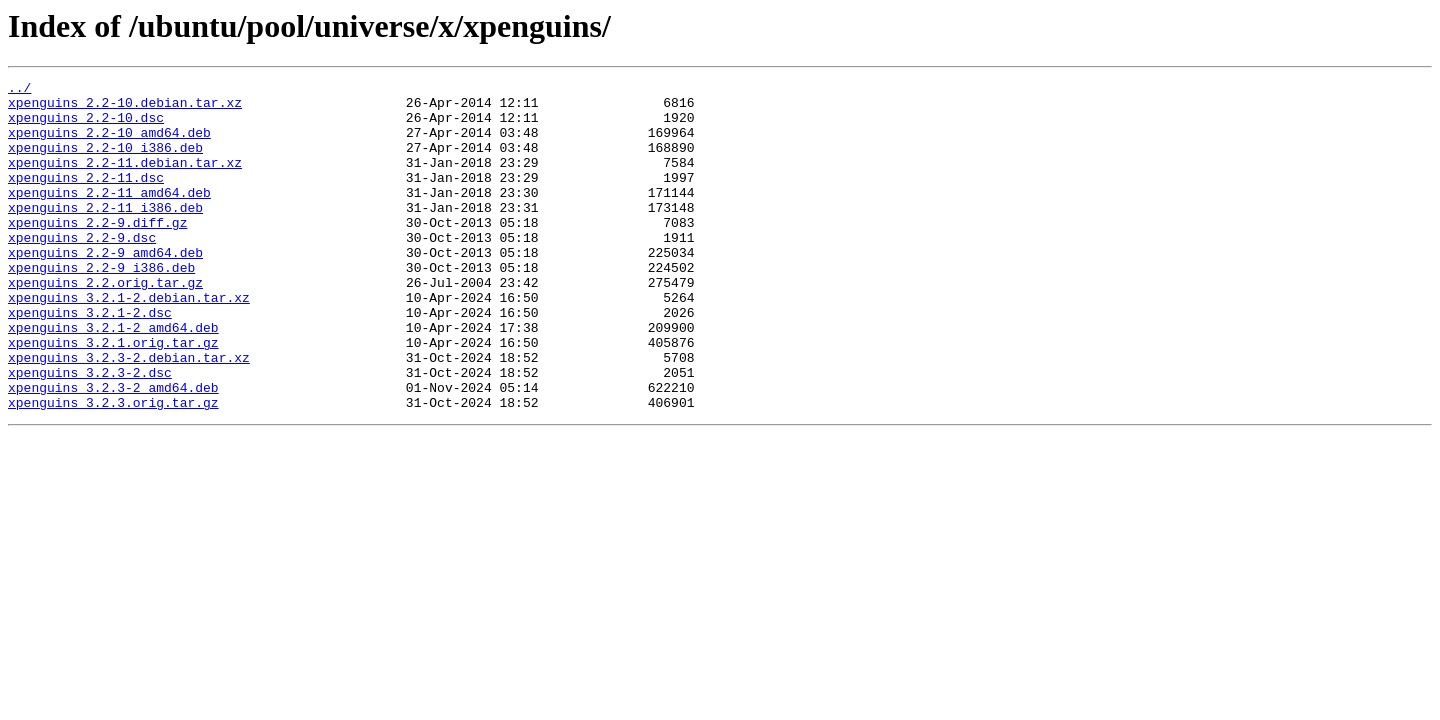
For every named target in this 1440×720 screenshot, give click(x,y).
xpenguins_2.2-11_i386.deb (105, 234)
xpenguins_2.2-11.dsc (86, 198)
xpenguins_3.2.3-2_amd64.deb (113, 450)
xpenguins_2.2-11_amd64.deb (109, 216)
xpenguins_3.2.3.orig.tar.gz (113, 468)
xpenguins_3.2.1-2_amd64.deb (113, 378)
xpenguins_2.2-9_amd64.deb (105, 288)
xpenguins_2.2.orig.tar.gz (105, 324)
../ (19, 90)
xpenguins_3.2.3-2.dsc (90, 432)
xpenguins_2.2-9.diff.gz (97, 252)
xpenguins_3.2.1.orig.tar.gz (113, 396)
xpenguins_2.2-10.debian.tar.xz (125, 108)
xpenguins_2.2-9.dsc (82, 270)
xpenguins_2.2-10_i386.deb (105, 162)
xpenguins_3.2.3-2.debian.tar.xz (129, 414)
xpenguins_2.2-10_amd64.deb (109, 144)
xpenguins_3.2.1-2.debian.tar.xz (129, 342)
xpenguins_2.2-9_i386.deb (101, 306)
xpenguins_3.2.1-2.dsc (90, 360)
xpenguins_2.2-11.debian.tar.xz (125, 180)
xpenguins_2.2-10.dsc (86, 126)
